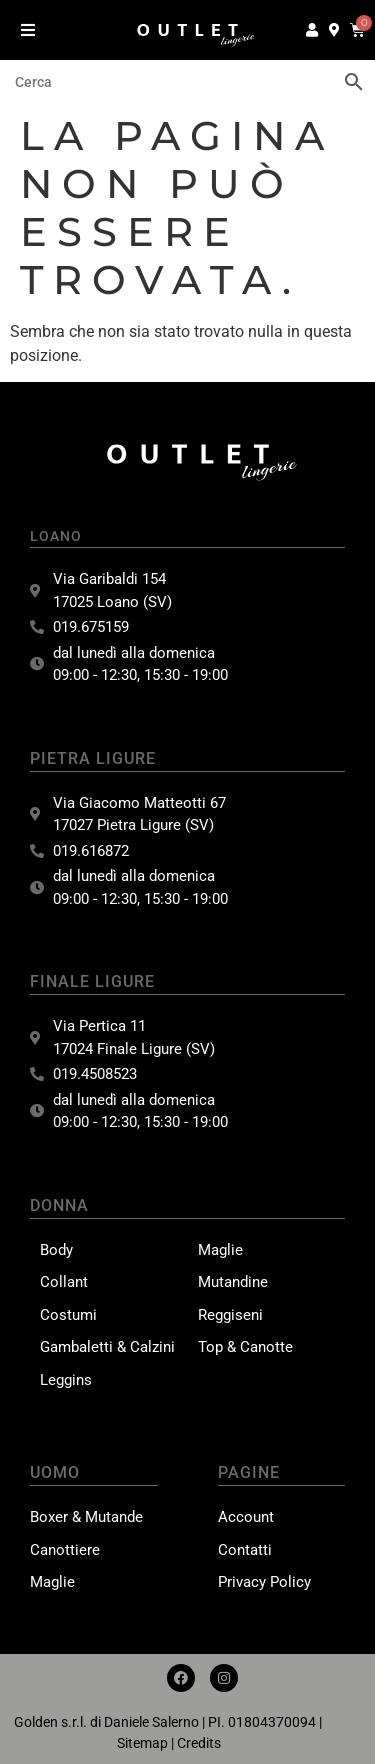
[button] (27, 29)
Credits (199, 1743)
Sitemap (142, 1743)
